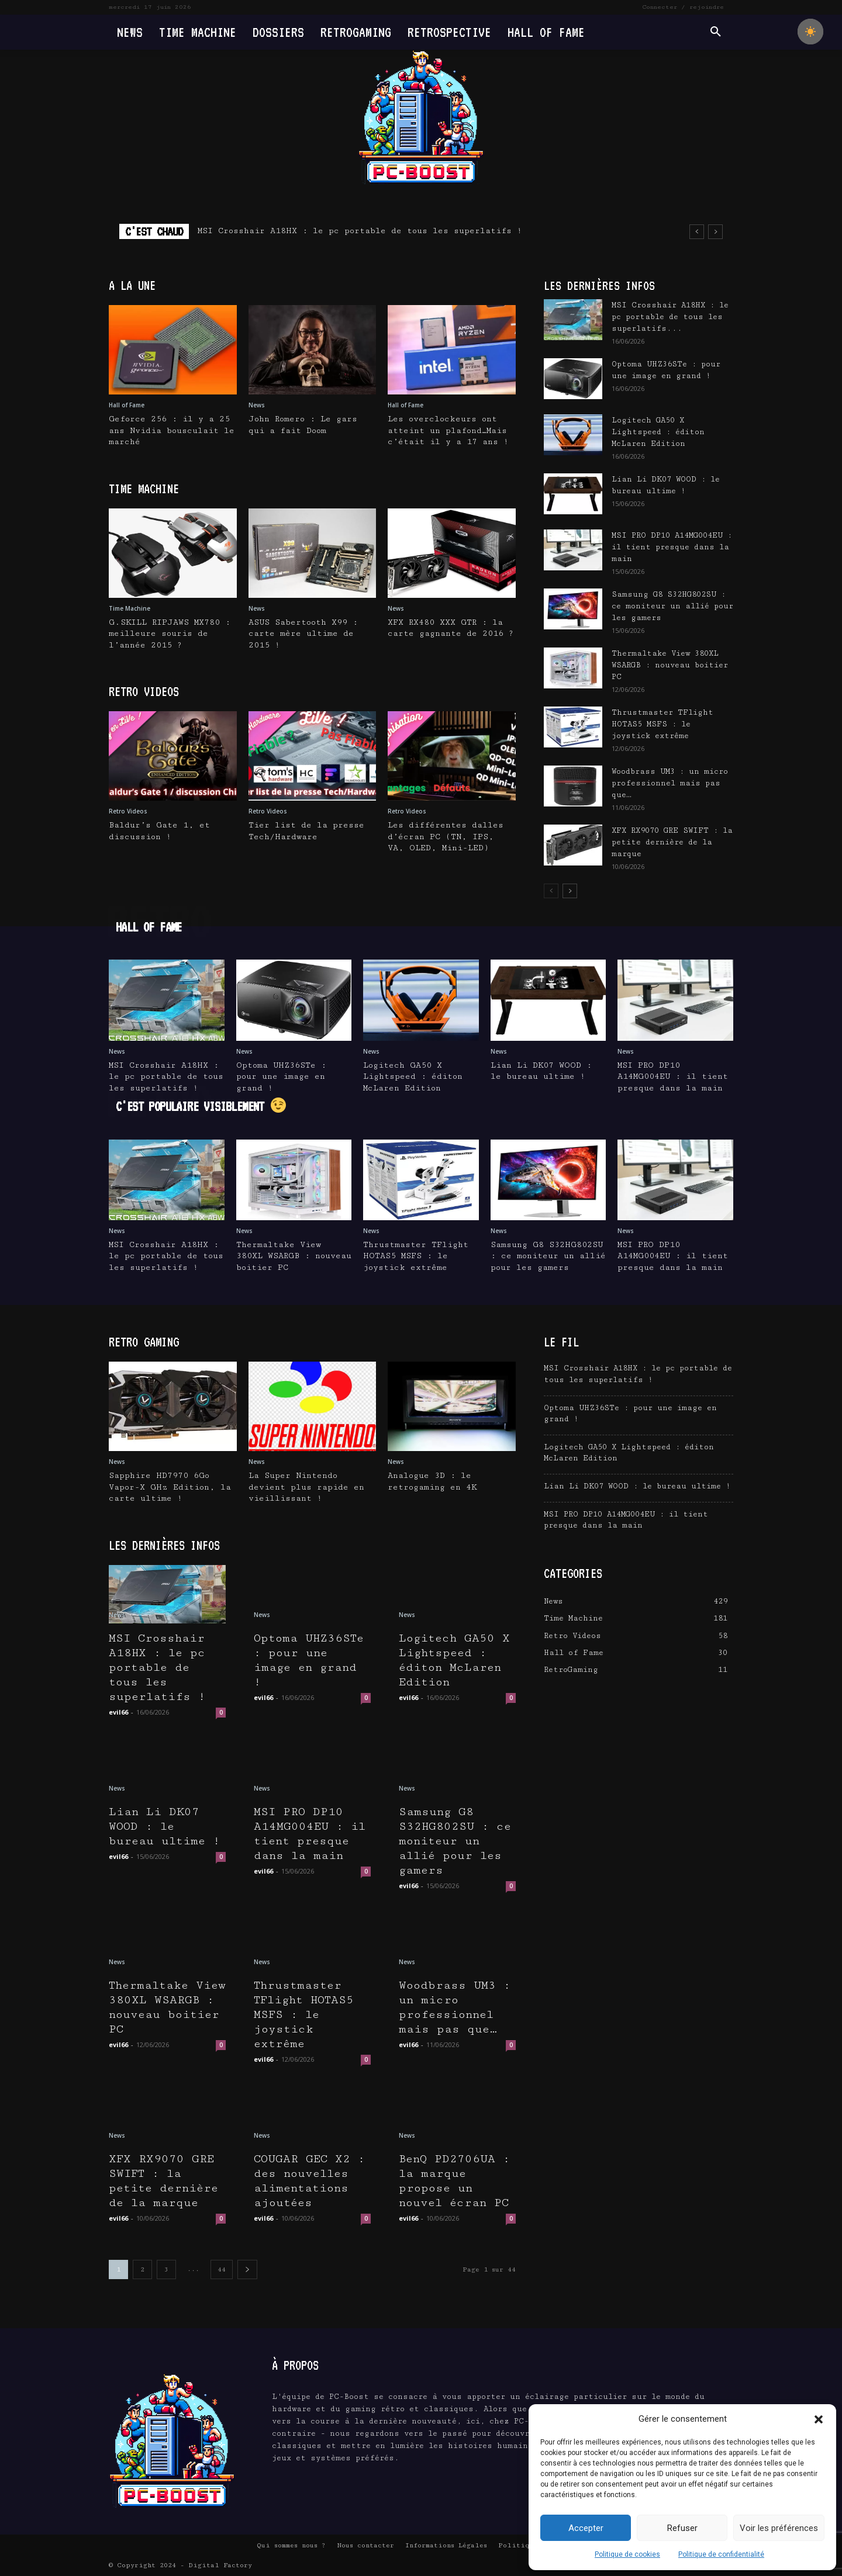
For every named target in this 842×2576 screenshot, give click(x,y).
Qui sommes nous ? (291, 2545)
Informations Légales (446, 2545)
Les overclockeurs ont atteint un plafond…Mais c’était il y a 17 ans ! (448, 430)
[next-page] (570, 891)
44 (222, 2269)
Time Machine (129, 608)
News (257, 405)
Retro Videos (128, 811)
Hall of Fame (126, 405)
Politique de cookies (627, 2554)
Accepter (585, 2528)
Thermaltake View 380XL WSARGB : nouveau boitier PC (670, 665)
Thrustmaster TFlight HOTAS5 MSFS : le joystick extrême (662, 724)
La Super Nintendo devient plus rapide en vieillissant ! (306, 1487)
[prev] (696, 231)
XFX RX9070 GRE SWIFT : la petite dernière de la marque (672, 842)
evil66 (118, 1712)
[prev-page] (551, 891)
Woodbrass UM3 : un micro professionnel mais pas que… (670, 783)
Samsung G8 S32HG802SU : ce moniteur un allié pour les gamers (672, 606)
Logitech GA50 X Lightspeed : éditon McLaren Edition (658, 432)
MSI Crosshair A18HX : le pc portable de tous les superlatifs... (670, 316)
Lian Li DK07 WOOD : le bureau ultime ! (165, 1826)
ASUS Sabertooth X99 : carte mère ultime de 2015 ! (303, 634)
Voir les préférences (779, 2528)
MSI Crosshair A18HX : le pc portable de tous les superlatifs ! (360, 231)
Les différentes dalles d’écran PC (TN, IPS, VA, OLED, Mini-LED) (445, 836)
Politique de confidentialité (721, 2554)
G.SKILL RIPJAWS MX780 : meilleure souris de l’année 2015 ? (170, 634)
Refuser (682, 2528)
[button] (818, 2419)
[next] (715, 231)
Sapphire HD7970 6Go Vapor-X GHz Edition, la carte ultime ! (170, 1487)
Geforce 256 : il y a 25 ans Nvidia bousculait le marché (171, 430)
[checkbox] (810, 31)
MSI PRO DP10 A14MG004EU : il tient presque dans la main (672, 547)
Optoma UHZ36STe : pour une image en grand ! (281, 1077)
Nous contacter (365, 2545)
